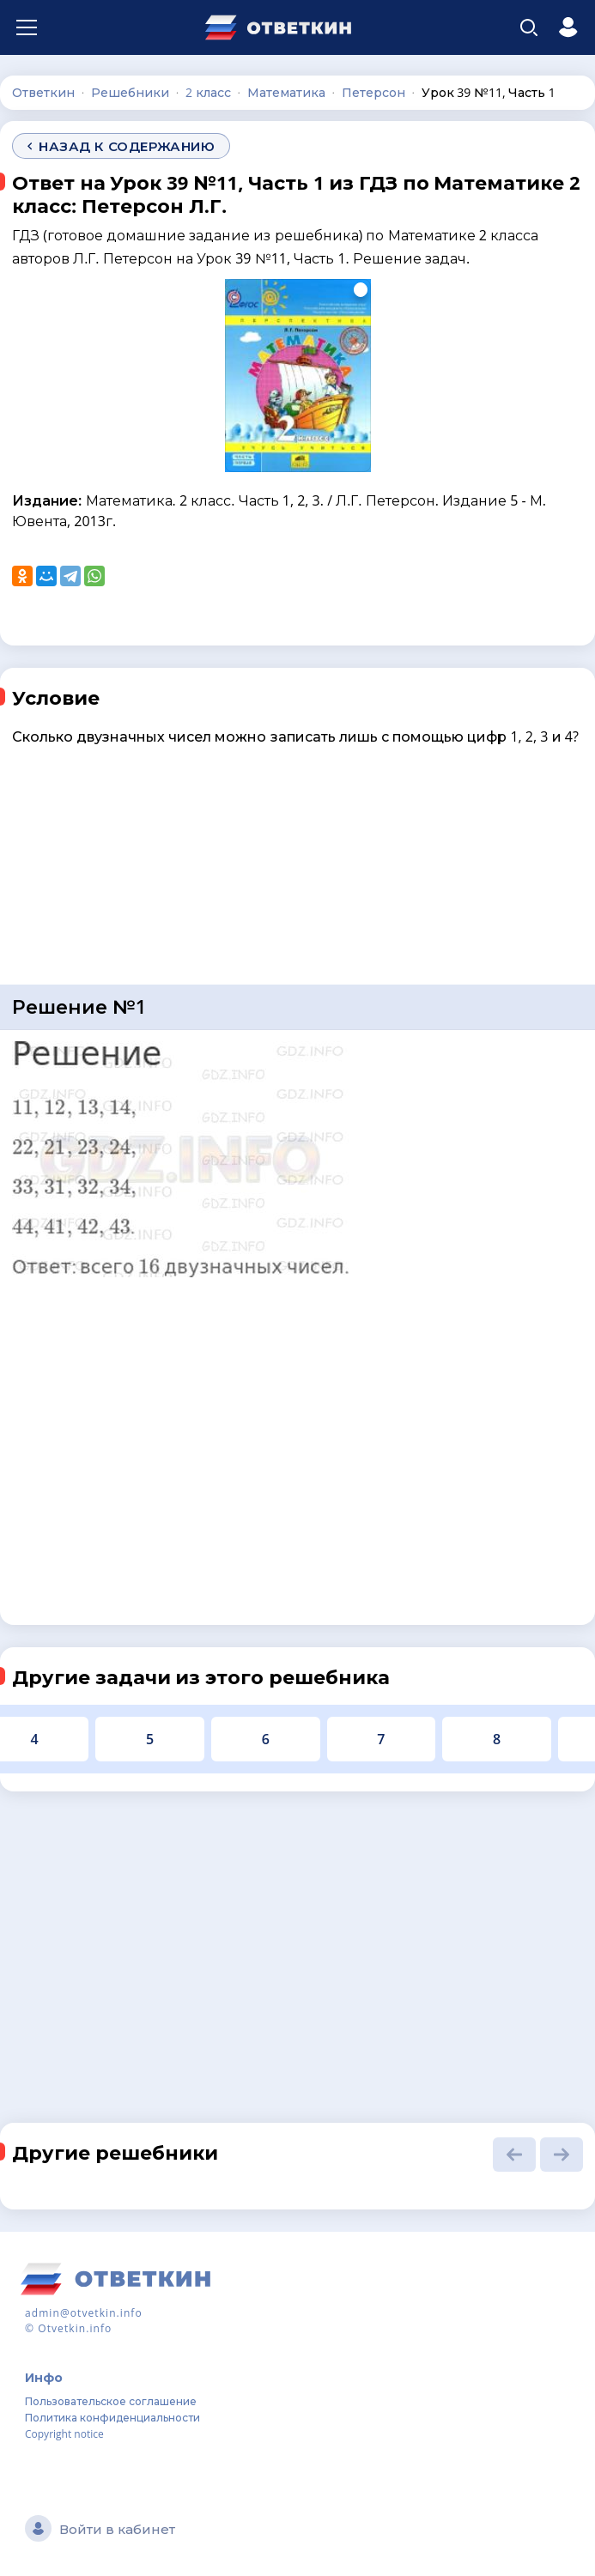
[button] (514, 2154)
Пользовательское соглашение (111, 2401)
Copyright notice (64, 2434)
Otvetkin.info (75, 2328)
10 (413, 1739)
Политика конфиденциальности (112, 2417)
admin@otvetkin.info (84, 2313)
